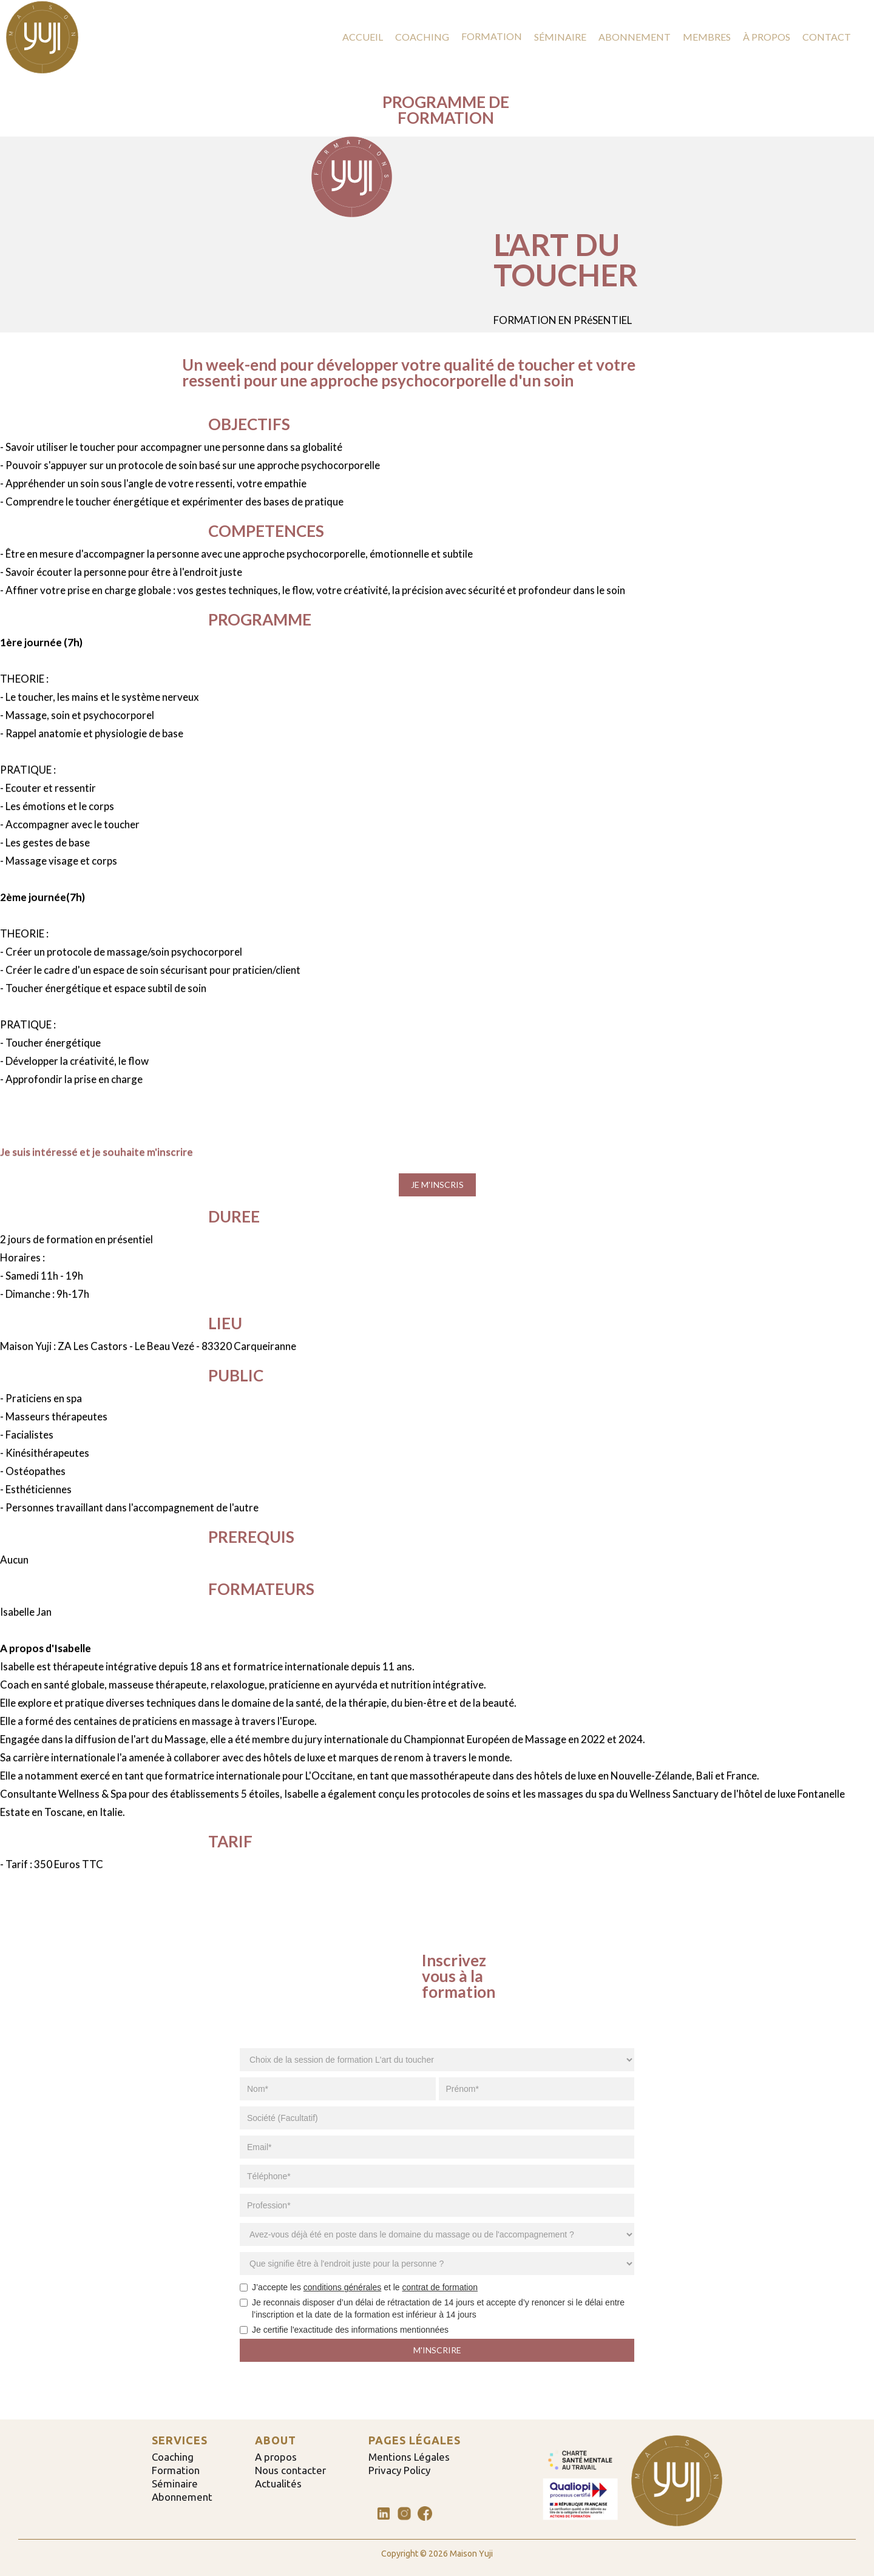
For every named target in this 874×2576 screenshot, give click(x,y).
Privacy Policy (399, 2470)
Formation (176, 2470)
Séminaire (175, 2484)
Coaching (173, 2457)
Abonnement (182, 2497)
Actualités (278, 2484)
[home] (42, 37)
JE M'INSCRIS (437, 1184)
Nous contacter (290, 2470)
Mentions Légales (409, 2457)
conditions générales (342, 2287)
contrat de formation (440, 2287)
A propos (276, 2457)
